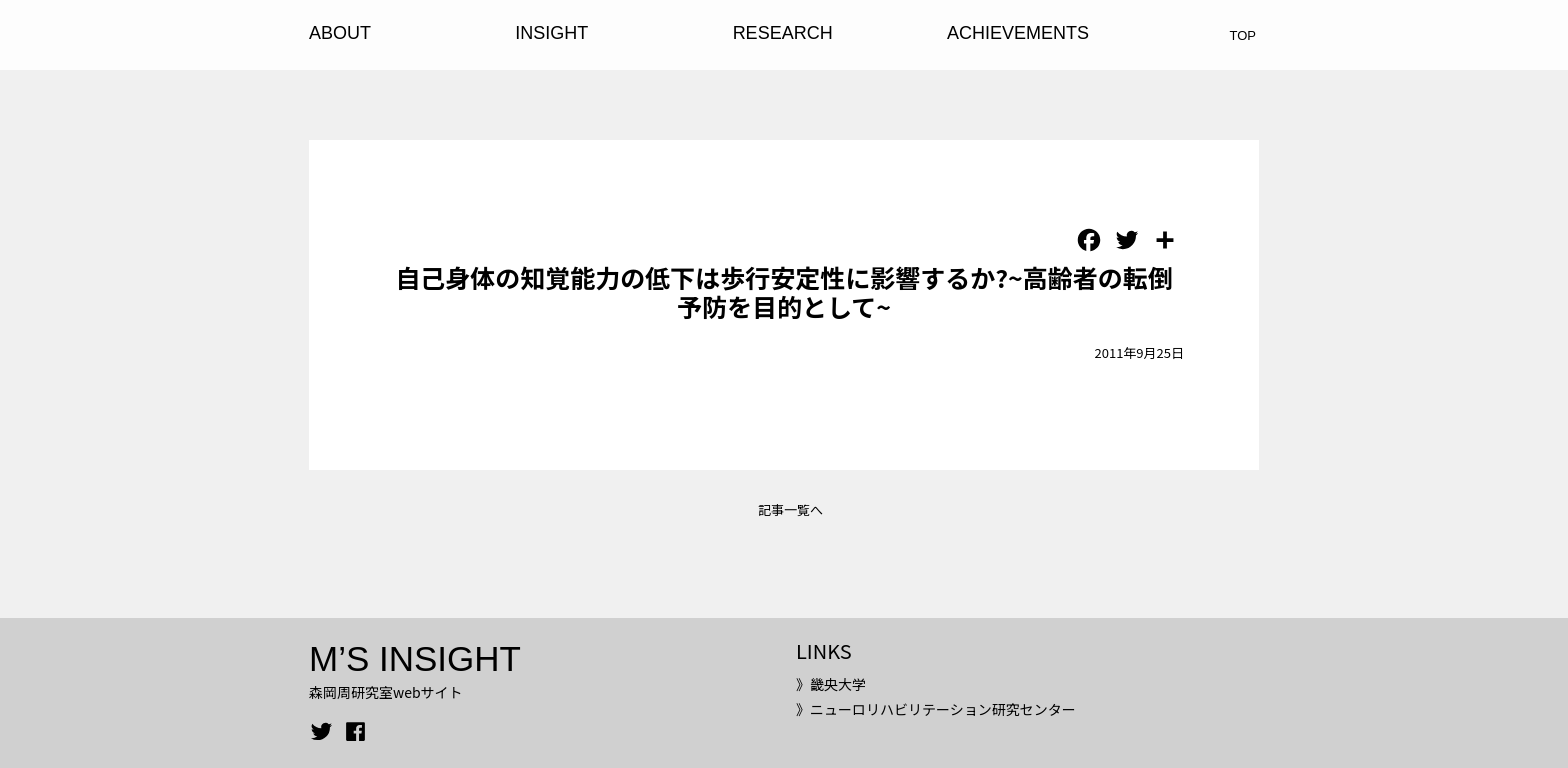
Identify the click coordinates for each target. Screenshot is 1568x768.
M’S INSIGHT (415, 658)
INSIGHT (551, 33)
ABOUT (340, 33)
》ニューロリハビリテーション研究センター (936, 709)
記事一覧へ (790, 509)
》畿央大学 (831, 684)
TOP (1243, 35)
